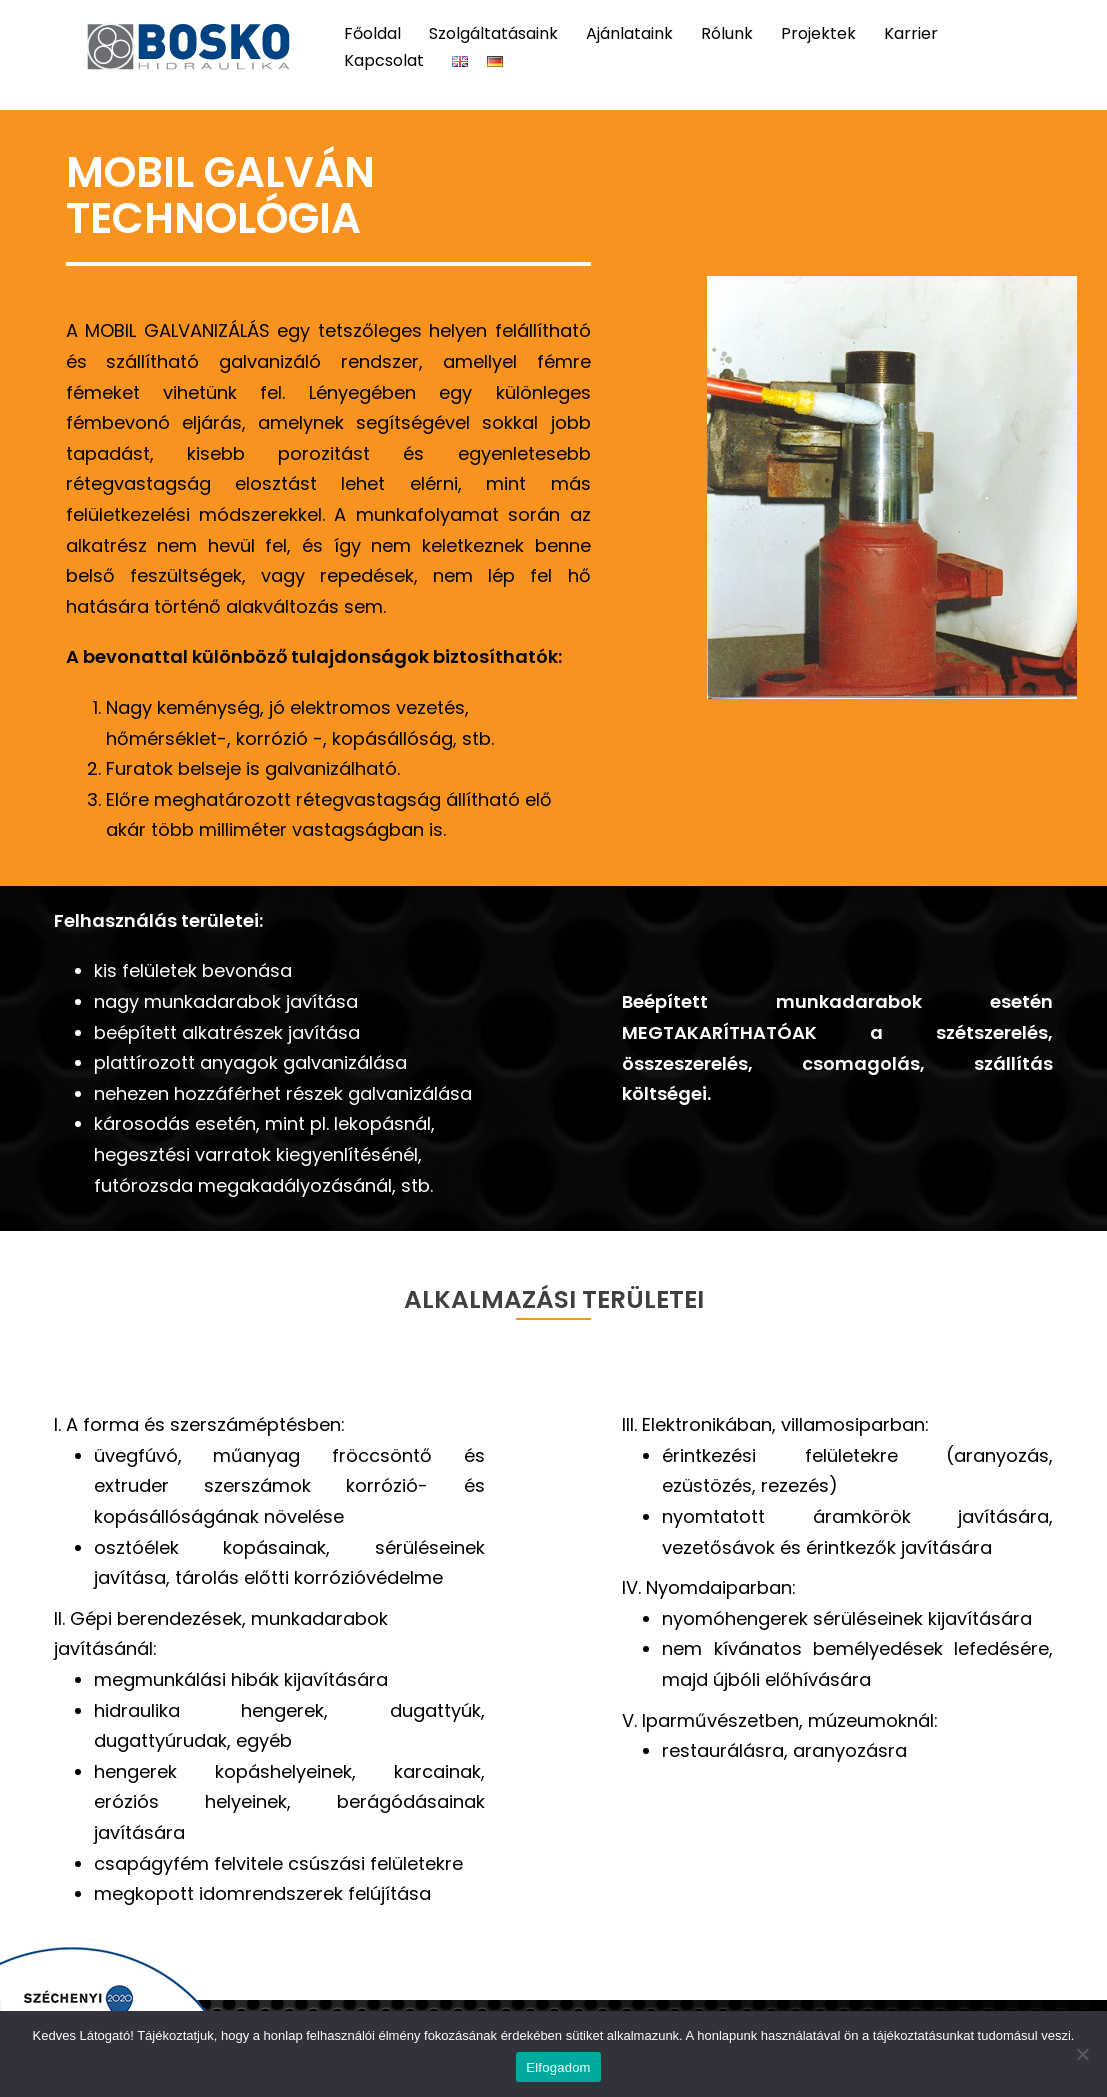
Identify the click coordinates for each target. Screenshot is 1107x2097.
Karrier (911, 33)
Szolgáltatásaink (493, 33)
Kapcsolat (384, 60)
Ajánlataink (629, 33)
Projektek (818, 33)
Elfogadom (558, 2067)
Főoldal (372, 33)
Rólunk (727, 33)
